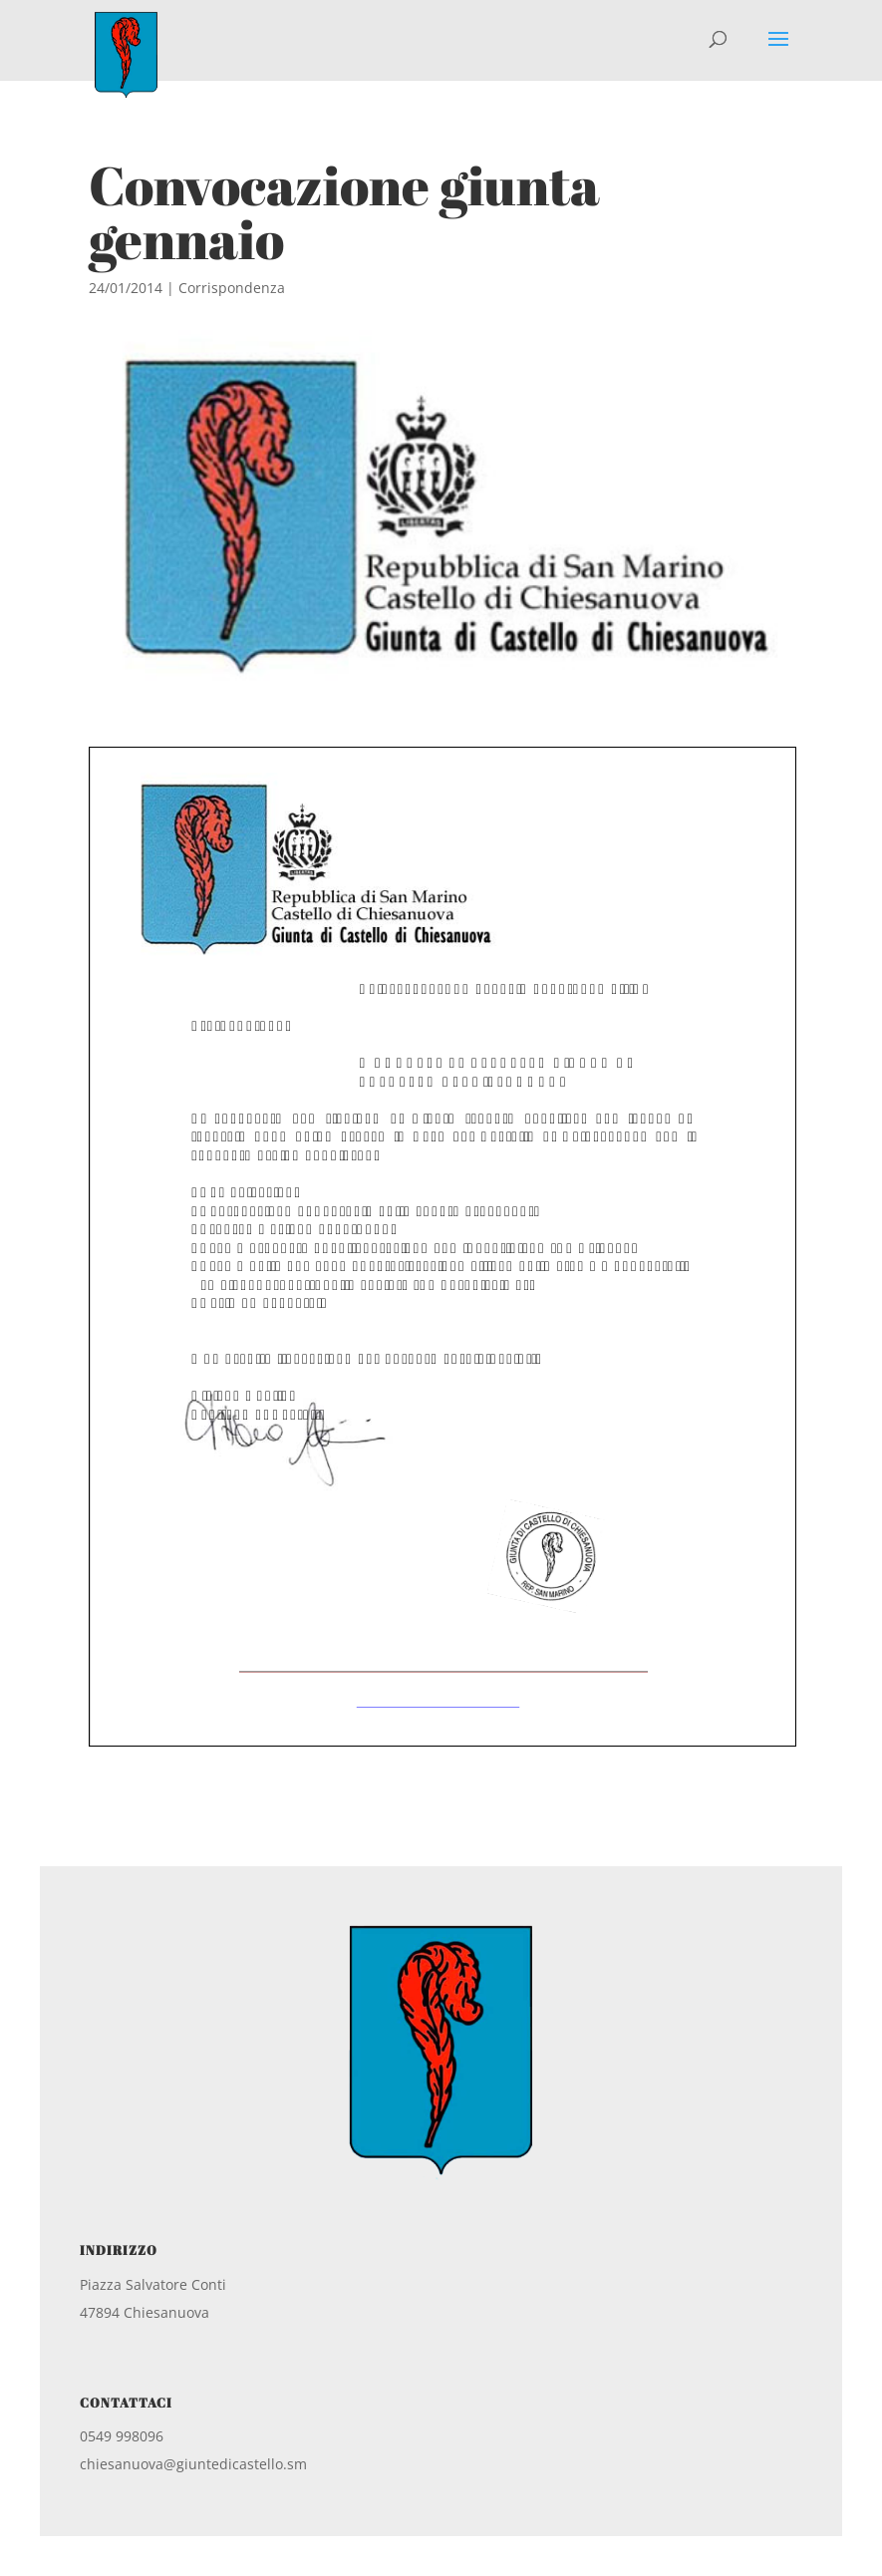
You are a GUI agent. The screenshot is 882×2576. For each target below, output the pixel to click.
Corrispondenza (231, 287)
